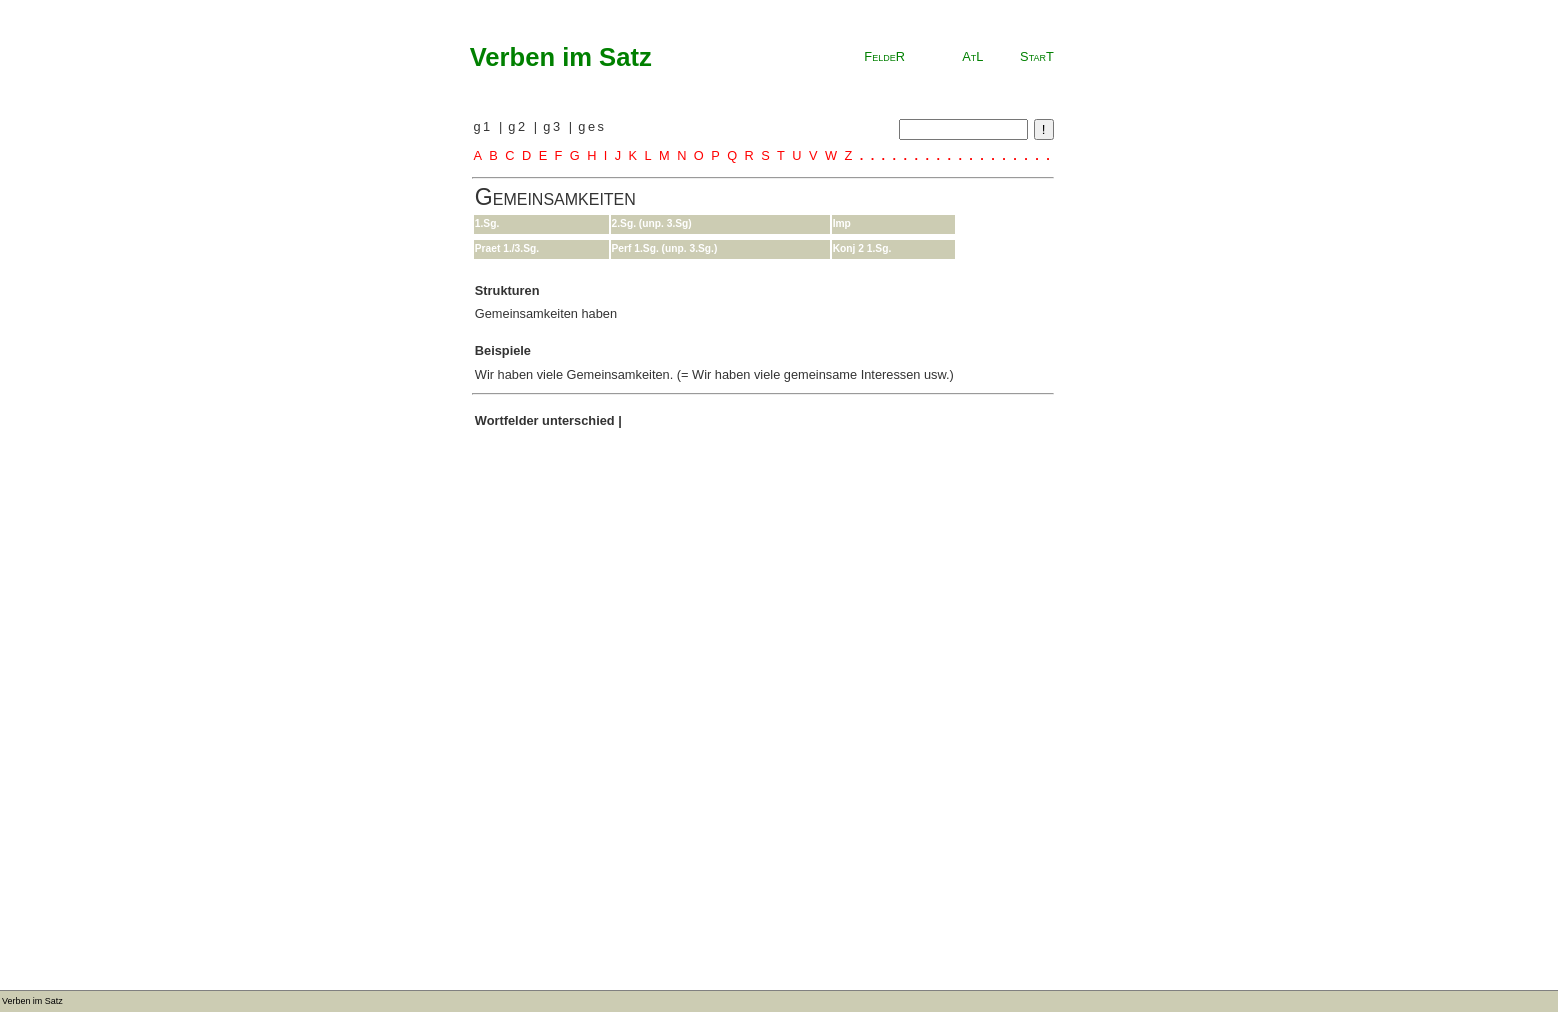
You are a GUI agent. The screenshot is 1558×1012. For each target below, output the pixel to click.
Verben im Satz (561, 57)
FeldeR (884, 56)
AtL (972, 56)
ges (592, 126)
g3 (555, 126)
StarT (1037, 56)
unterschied (578, 420)
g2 (520, 126)
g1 (485, 126)
